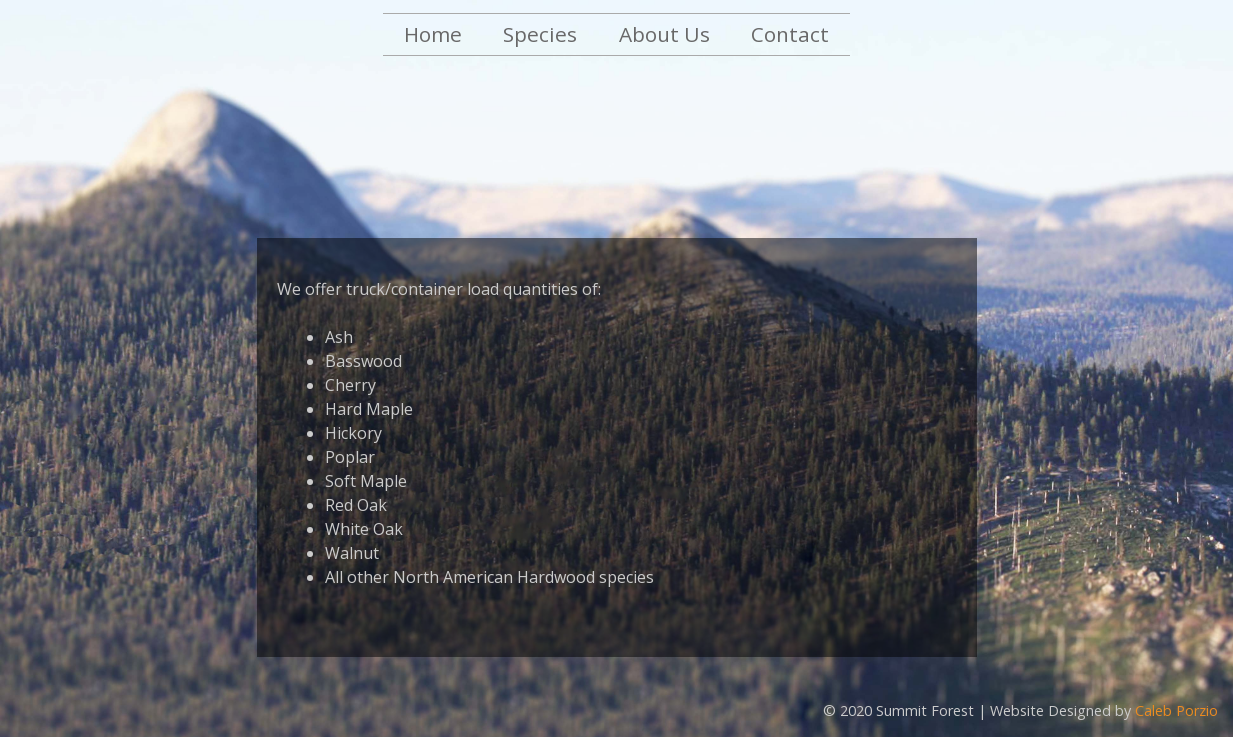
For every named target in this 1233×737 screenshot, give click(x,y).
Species (540, 34)
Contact (790, 34)
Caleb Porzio (1176, 710)
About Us (664, 34)
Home (433, 34)
